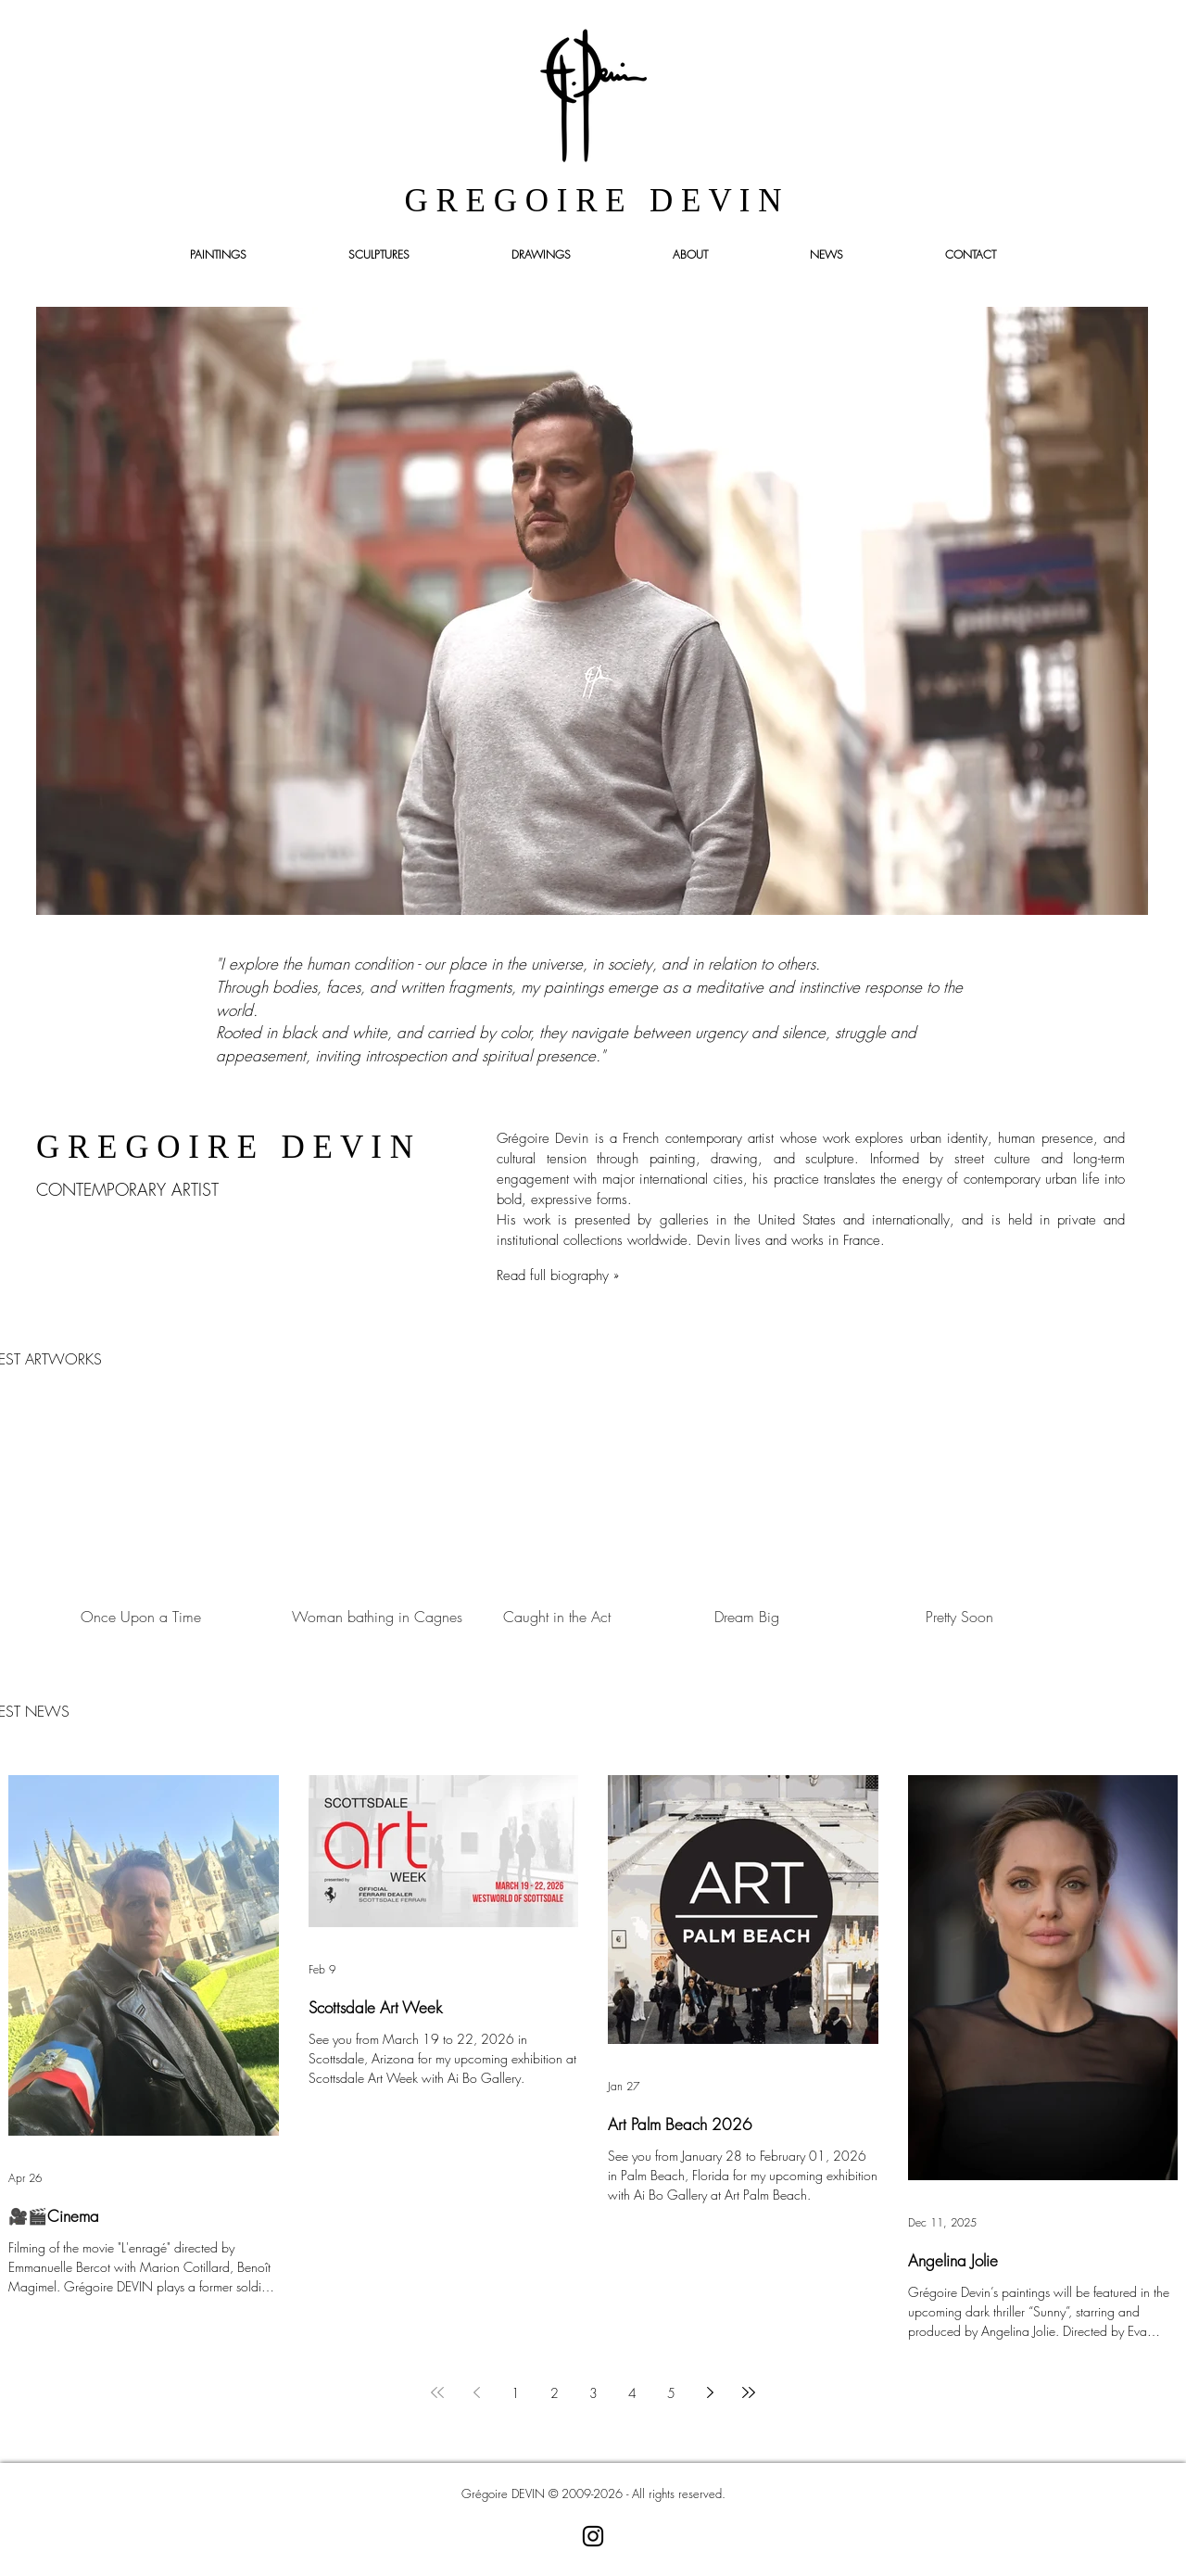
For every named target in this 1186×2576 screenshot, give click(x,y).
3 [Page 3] (593, 2393)
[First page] (437, 2392)
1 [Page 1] (515, 2393)
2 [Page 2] (554, 2393)
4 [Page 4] (632, 2393)
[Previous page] (476, 2392)
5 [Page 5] (671, 2393)
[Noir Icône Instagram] (593, 2536)
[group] (593, 1519)
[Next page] (709, 2392)
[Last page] (748, 2392)
